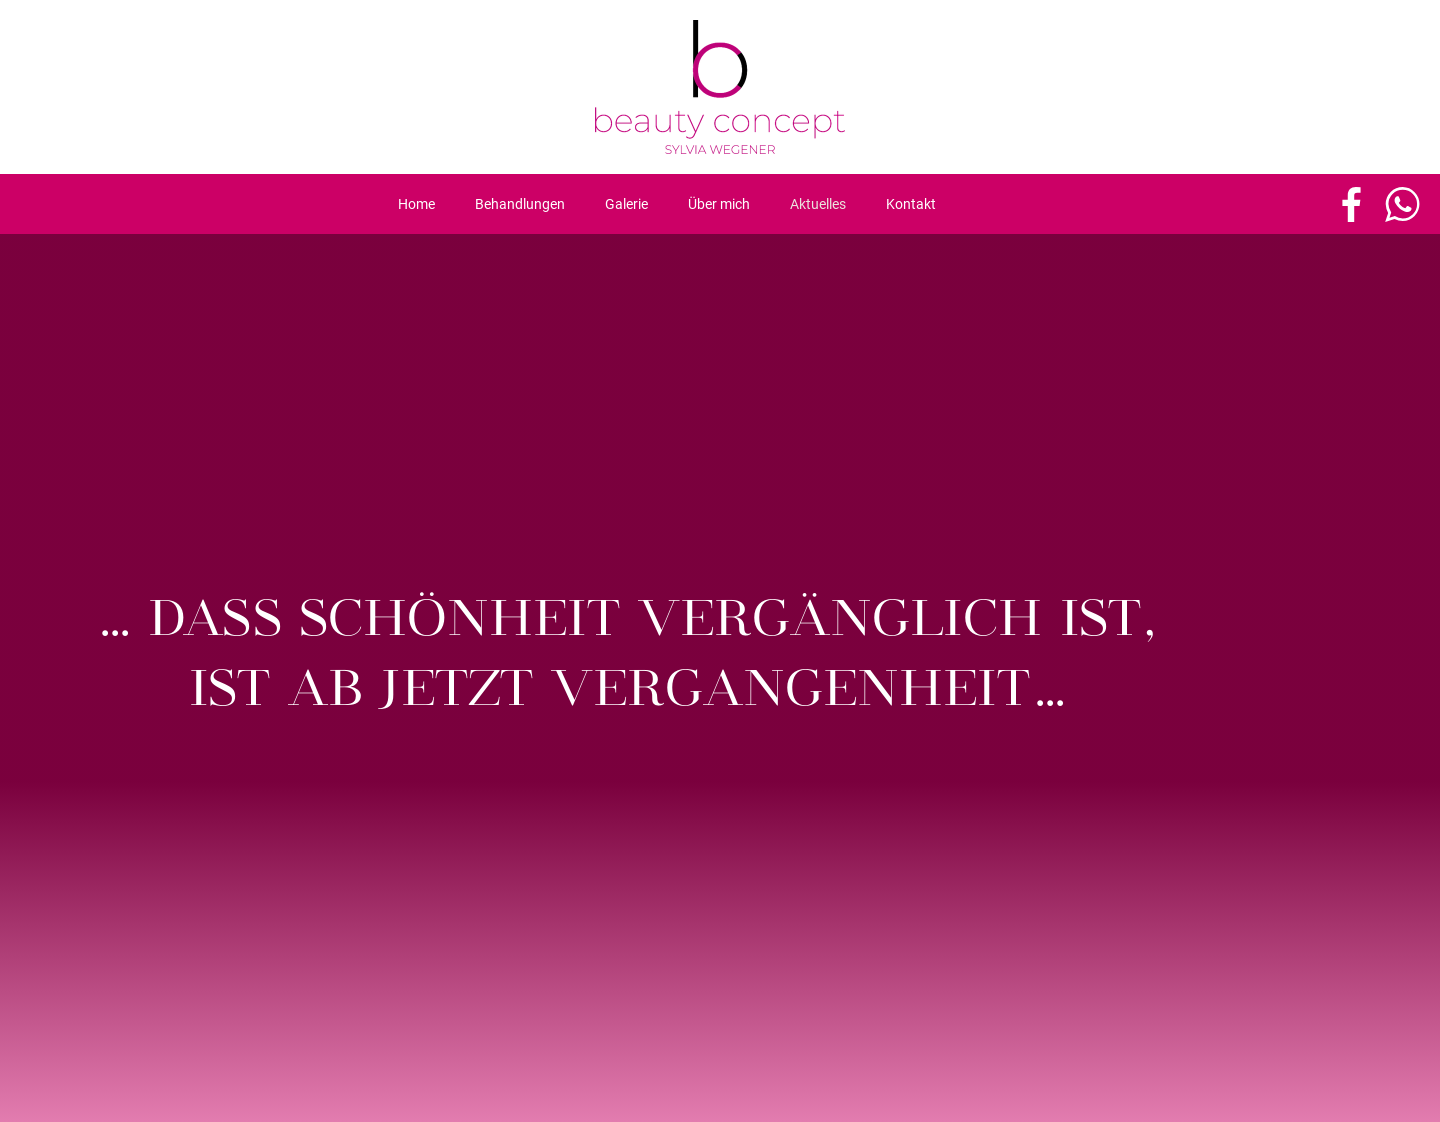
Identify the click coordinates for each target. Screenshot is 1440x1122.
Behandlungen (520, 204)
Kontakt (911, 204)
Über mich (719, 204)
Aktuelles (818, 204)
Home (416, 204)
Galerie (626, 204)
